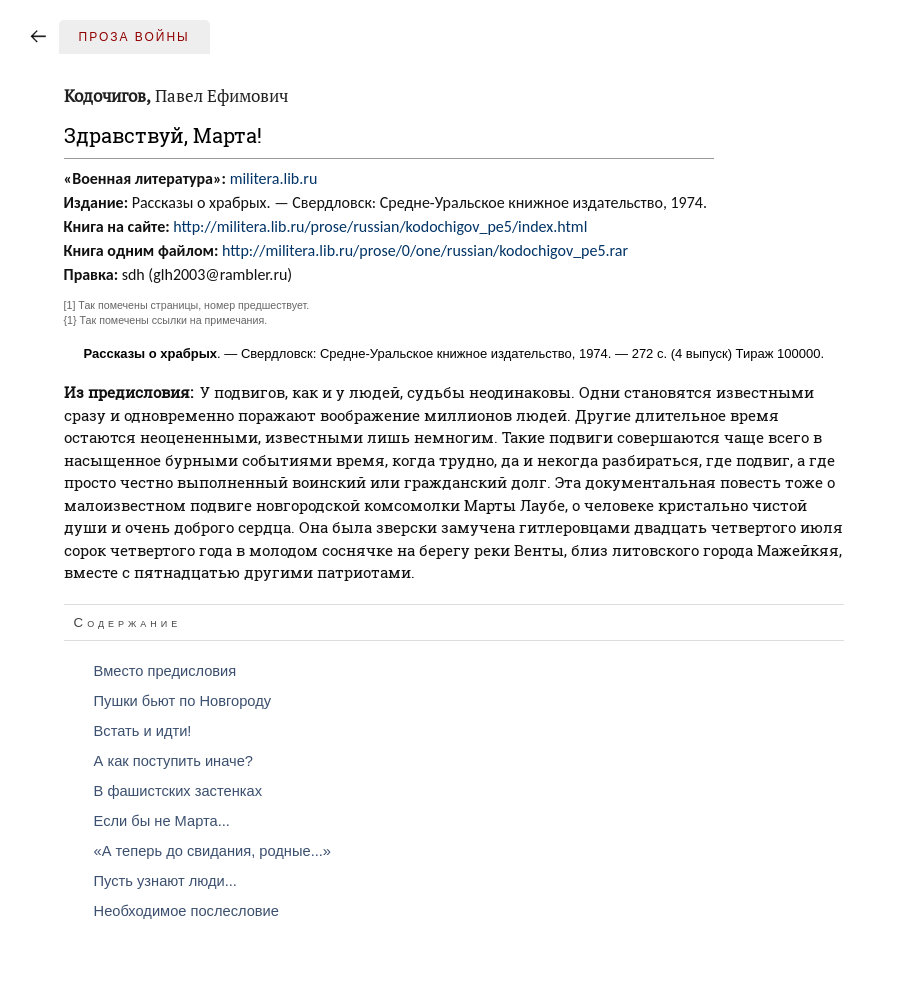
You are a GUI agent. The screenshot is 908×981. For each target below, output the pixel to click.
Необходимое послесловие (186, 911)
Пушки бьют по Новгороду (183, 701)
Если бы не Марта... (162, 821)
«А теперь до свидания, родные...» (212, 851)
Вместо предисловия (165, 671)
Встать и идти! (143, 731)
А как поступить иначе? (173, 761)
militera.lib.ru (274, 178)
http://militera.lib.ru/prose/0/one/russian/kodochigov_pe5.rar (425, 250)
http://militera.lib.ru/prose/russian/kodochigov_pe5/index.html (380, 226)
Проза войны (134, 37)
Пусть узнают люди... (165, 881)
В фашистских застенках (178, 791)
